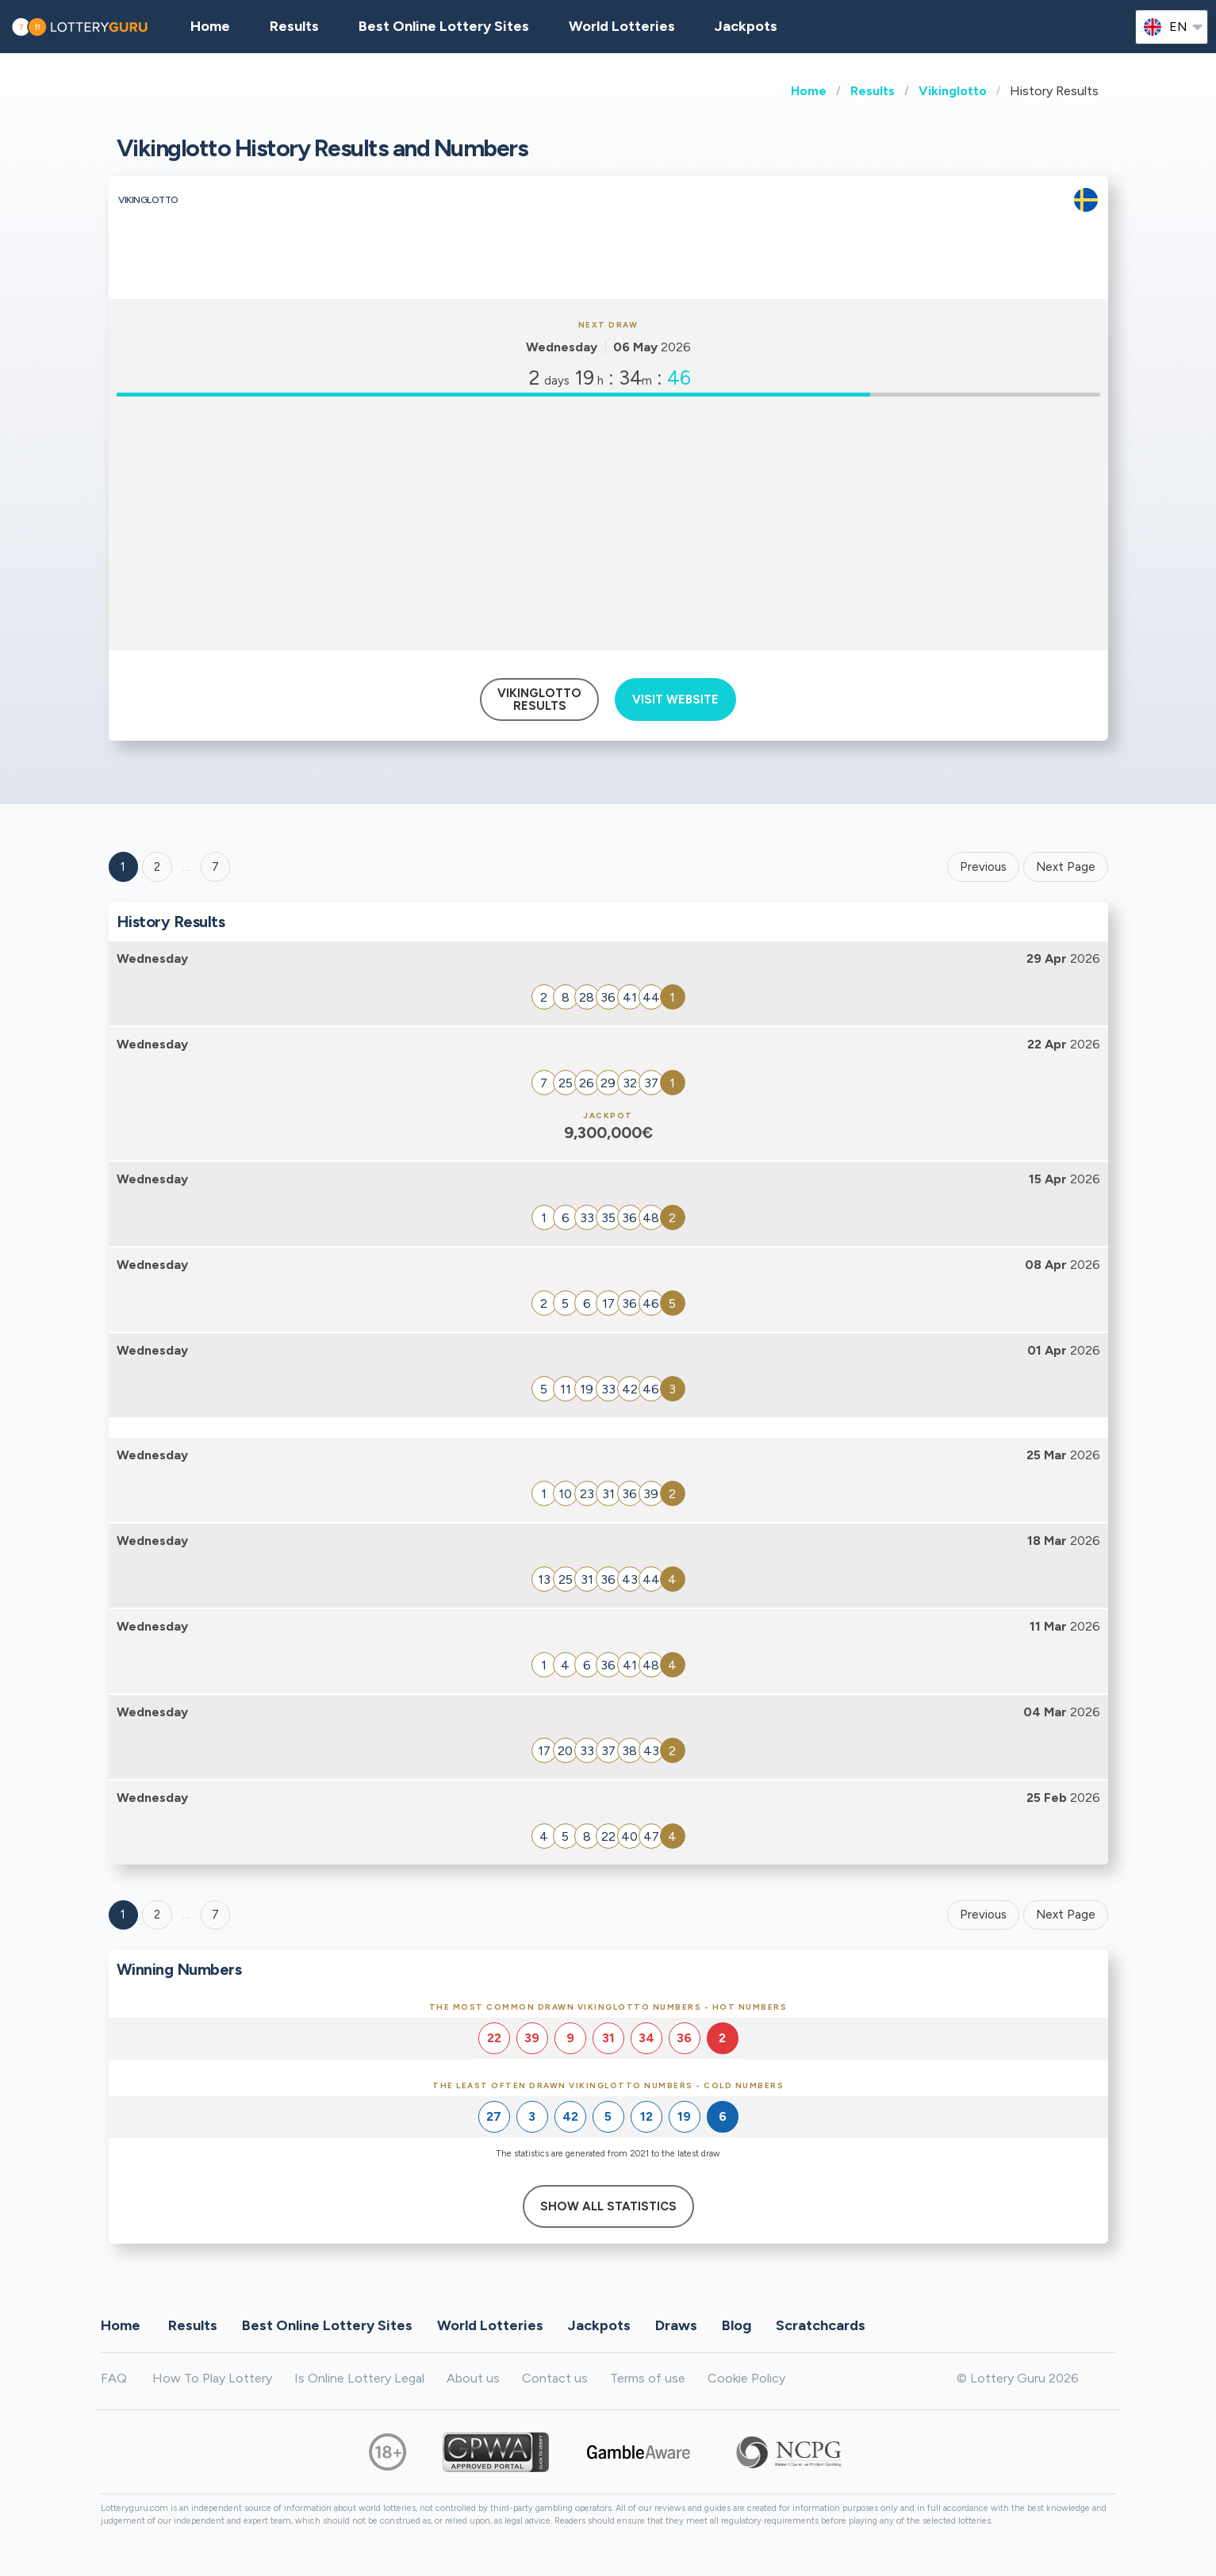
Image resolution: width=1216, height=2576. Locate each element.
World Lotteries (622, 26)
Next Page (1065, 867)
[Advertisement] (608, 523)
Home (809, 90)
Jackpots (746, 26)
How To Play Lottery (212, 2378)
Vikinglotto (953, 90)
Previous (983, 867)
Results (872, 90)
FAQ (114, 2378)
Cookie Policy (746, 2378)
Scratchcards (820, 2325)
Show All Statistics (608, 2206)
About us (473, 2378)
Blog (736, 2325)
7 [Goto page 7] (215, 1914)
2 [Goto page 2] (157, 867)
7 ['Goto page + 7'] (215, 867)
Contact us (555, 2378)
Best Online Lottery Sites (444, 26)
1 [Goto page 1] (123, 867)
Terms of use (647, 2378)
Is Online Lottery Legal (359, 2378)
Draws (676, 2325)
